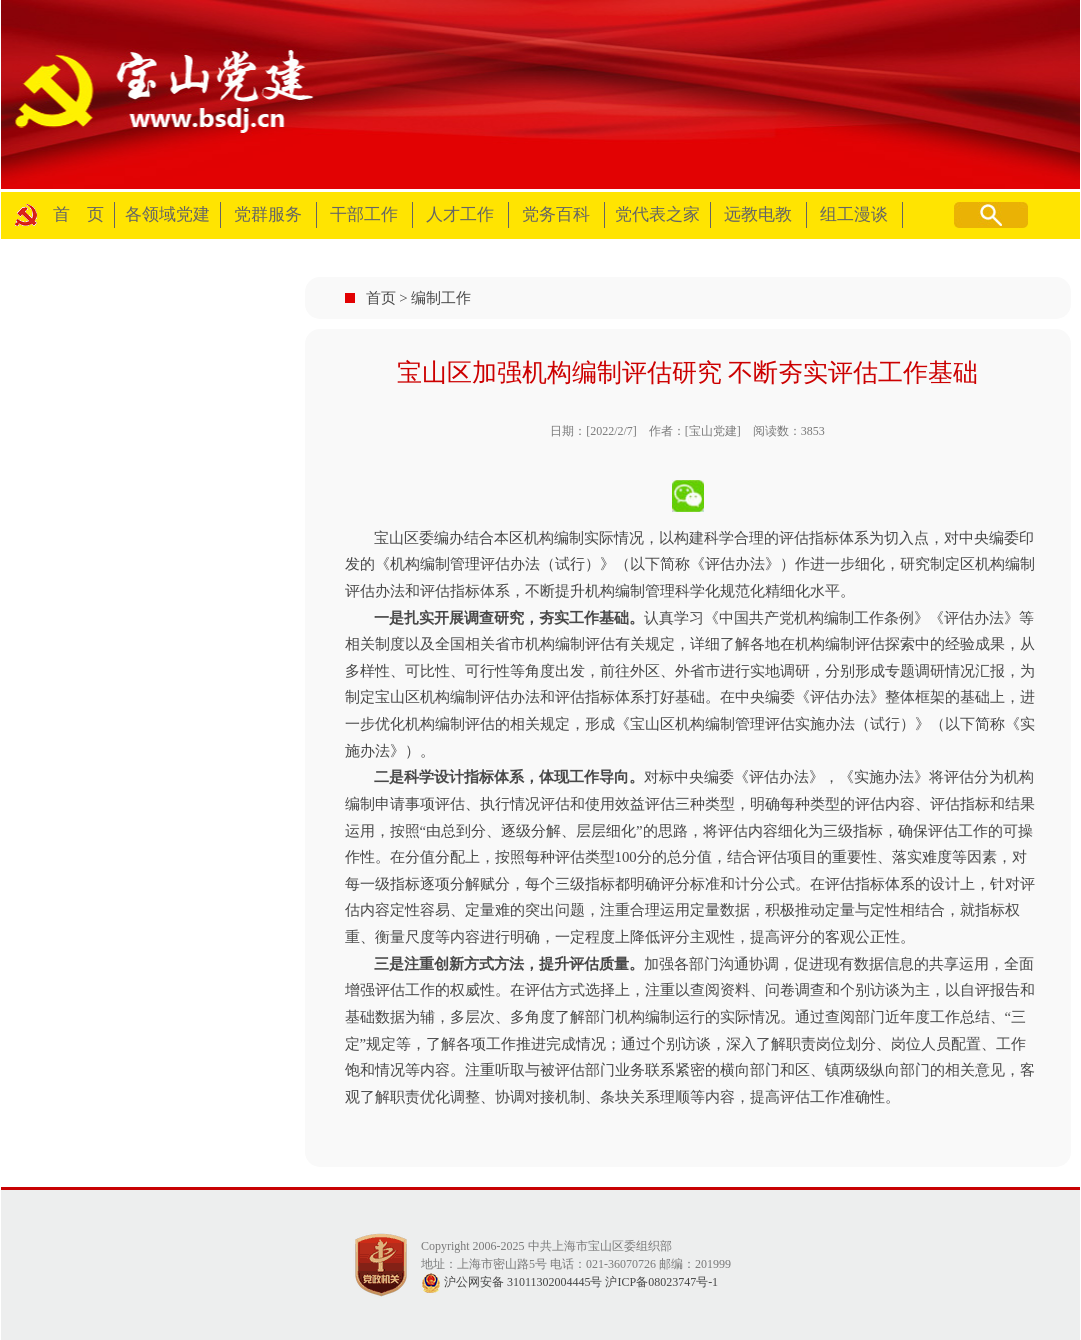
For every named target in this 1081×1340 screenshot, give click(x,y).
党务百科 (556, 214)
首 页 (78, 214)
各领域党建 (167, 214)
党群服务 (268, 214)
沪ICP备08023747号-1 (661, 1282)
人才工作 (460, 214)
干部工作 (364, 214)
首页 (381, 298)
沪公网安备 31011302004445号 (512, 1282)
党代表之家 (657, 214)
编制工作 (441, 298)
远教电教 (758, 214)
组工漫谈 (854, 214)
